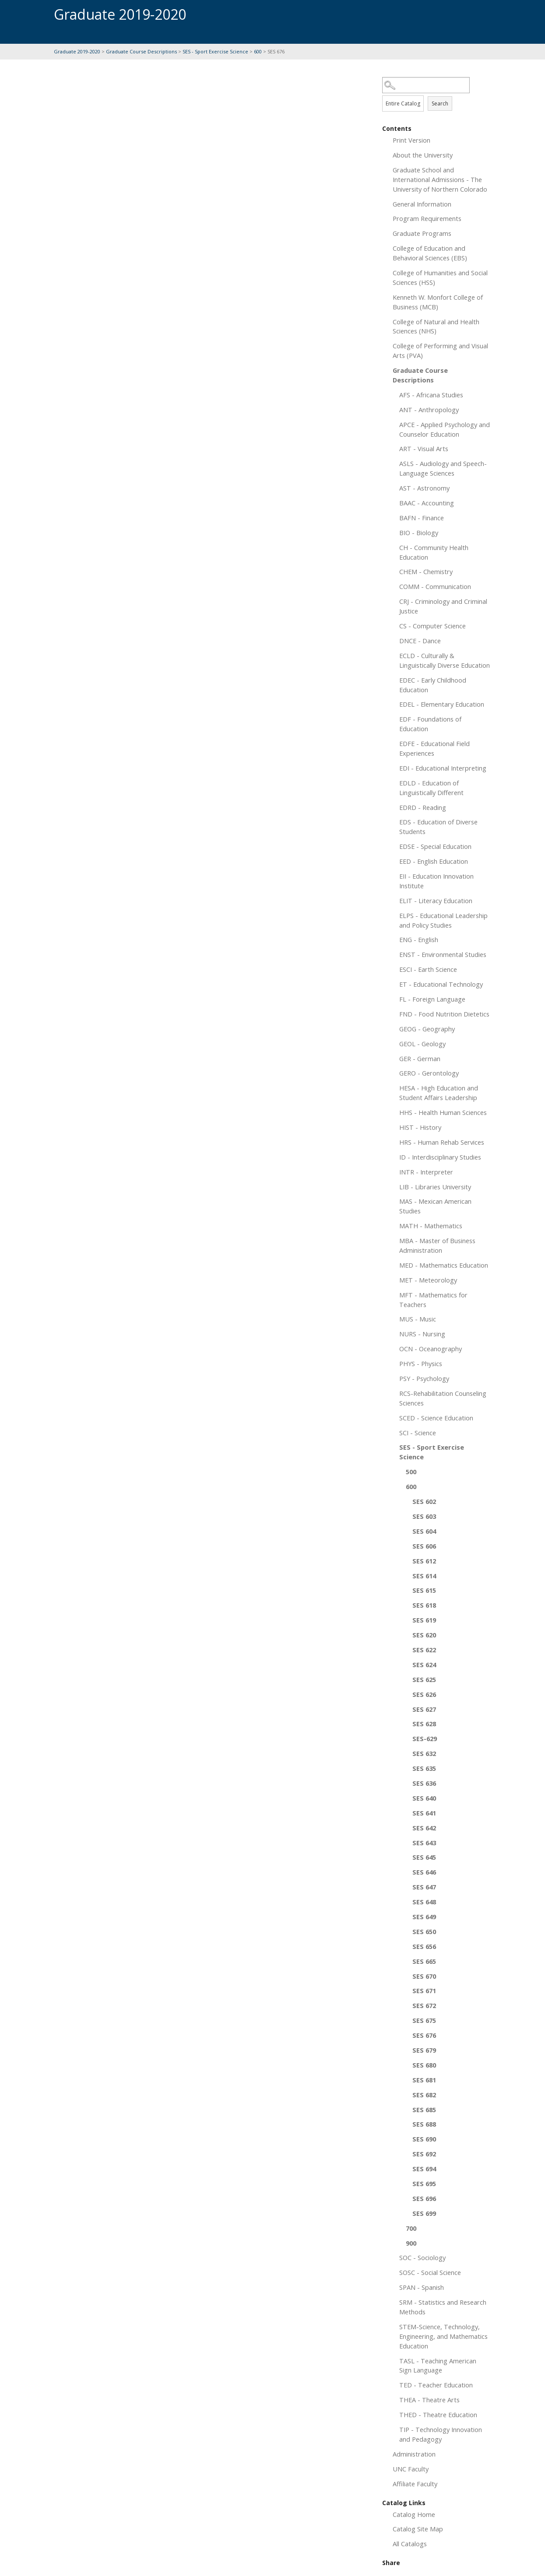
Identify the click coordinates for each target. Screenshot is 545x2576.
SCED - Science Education (436, 1417)
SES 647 (424, 1886)
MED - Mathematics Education (443, 1265)
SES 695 (424, 2183)
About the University (423, 155)
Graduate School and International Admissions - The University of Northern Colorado (440, 179)
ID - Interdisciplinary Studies (440, 1157)
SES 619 (424, 1620)
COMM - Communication (435, 586)
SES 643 (424, 1842)
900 (411, 2243)
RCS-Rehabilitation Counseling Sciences (442, 1398)
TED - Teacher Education (436, 2384)
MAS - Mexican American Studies (435, 1206)
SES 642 (424, 1827)
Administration (414, 2454)
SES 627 (424, 1709)
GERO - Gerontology (429, 1073)
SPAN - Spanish (421, 2287)
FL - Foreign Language (432, 999)
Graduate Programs (422, 233)
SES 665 (424, 1961)
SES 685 (424, 2109)
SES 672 (424, 2005)
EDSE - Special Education (435, 846)
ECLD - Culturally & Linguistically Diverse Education (444, 660)
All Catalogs (410, 2543)
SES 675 (424, 2020)
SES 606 (424, 1546)
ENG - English (418, 939)
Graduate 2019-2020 (77, 51)
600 (258, 51)
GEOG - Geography (427, 1028)
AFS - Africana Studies (431, 394)
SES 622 (424, 1649)
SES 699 (424, 2213)
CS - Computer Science (432, 625)
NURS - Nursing (422, 1333)
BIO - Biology (418, 532)
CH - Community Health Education (433, 552)
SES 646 (424, 1872)
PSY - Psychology (424, 1378)
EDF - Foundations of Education (430, 724)
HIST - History (420, 1127)
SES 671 (424, 1990)
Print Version (411, 140)
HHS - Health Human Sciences (443, 1112)
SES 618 (424, 1605)
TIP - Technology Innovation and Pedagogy (440, 2434)
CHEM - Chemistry (426, 571)
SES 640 (424, 1798)
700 (411, 2228)
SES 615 (424, 1590)
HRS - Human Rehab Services (441, 1142)
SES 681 (424, 2079)
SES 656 (424, 1946)
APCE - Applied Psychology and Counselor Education (444, 429)
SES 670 (424, 1976)
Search (440, 103)
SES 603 (424, 1516)
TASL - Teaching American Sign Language (437, 2365)
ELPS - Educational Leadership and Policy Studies (443, 920)
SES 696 (424, 2198)
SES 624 (424, 1664)
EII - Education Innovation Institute (436, 881)
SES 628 (424, 1723)
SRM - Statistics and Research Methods (442, 2307)
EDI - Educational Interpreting (442, 768)
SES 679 (424, 2050)
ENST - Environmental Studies (442, 954)
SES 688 (424, 2124)
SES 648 (424, 1901)
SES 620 (424, 1634)
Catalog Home (414, 2514)
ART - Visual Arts (423, 448)
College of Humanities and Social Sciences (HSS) (440, 277)
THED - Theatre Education (438, 2414)
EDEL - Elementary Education (441, 704)
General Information (422, 204)
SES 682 (424, 2094)
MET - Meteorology (428, 1280)
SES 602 (424, 1501)
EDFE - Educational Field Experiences (434, 748)
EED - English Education (433, 861)
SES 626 (424, 1694)
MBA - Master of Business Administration (437, 1245)
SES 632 (424, 1753)
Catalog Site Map (418, 2528)
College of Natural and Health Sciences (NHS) (436, 326)
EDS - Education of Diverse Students (438, 826)
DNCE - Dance (420, 640)
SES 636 (424, 1783)
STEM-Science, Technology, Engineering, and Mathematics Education (443, 2336)
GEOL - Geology (422, 1043)
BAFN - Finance (421, 517)
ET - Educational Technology (441, 984)
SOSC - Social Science (430, 2272)
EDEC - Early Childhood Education (432, 685)
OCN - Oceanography (430, 1348)
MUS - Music (417, 1318)
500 (411, 1471)
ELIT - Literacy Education (435, 900)
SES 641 (424, 1812)
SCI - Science (417, 1432)
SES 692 (424, 2153)
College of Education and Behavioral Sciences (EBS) (430, 253)
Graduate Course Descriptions (141, 51)
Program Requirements (427, 218)
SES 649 (424, 1916)
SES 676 (424, 2035)
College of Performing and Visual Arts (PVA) (440, 350)
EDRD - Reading (422, 807)
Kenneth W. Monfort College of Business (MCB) (438, 302)
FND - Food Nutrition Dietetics (444, 1013)
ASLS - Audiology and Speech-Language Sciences (443, 468)
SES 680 (424, 2065)
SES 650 (424, 1931)
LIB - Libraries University (435, 1186)
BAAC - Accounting (426, 502)
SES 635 (424, 1768)
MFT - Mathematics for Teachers (433, 1299)
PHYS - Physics (420, 1363)
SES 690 (424, 2138)
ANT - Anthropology (429, 409)
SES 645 (424, 1857)
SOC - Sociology (422, 2257)
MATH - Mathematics (430, 1225)
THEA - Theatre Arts (429, 2399)
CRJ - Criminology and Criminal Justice (443, 606)
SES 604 (424, 1531)
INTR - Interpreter (426, 1171)
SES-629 (424, 1738)
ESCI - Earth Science (428, 969)
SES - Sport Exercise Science (215, 51)
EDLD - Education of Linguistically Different (431, 787)
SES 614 (424, 1575)
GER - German (419, 1058)
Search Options (437, 93)
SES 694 (424, 2168)
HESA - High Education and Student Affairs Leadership (438, 1092)
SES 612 (424, 1560)
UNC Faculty (411, 2468)
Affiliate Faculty (415, 2483)
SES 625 (424, 1679)
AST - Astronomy (424, 488)
